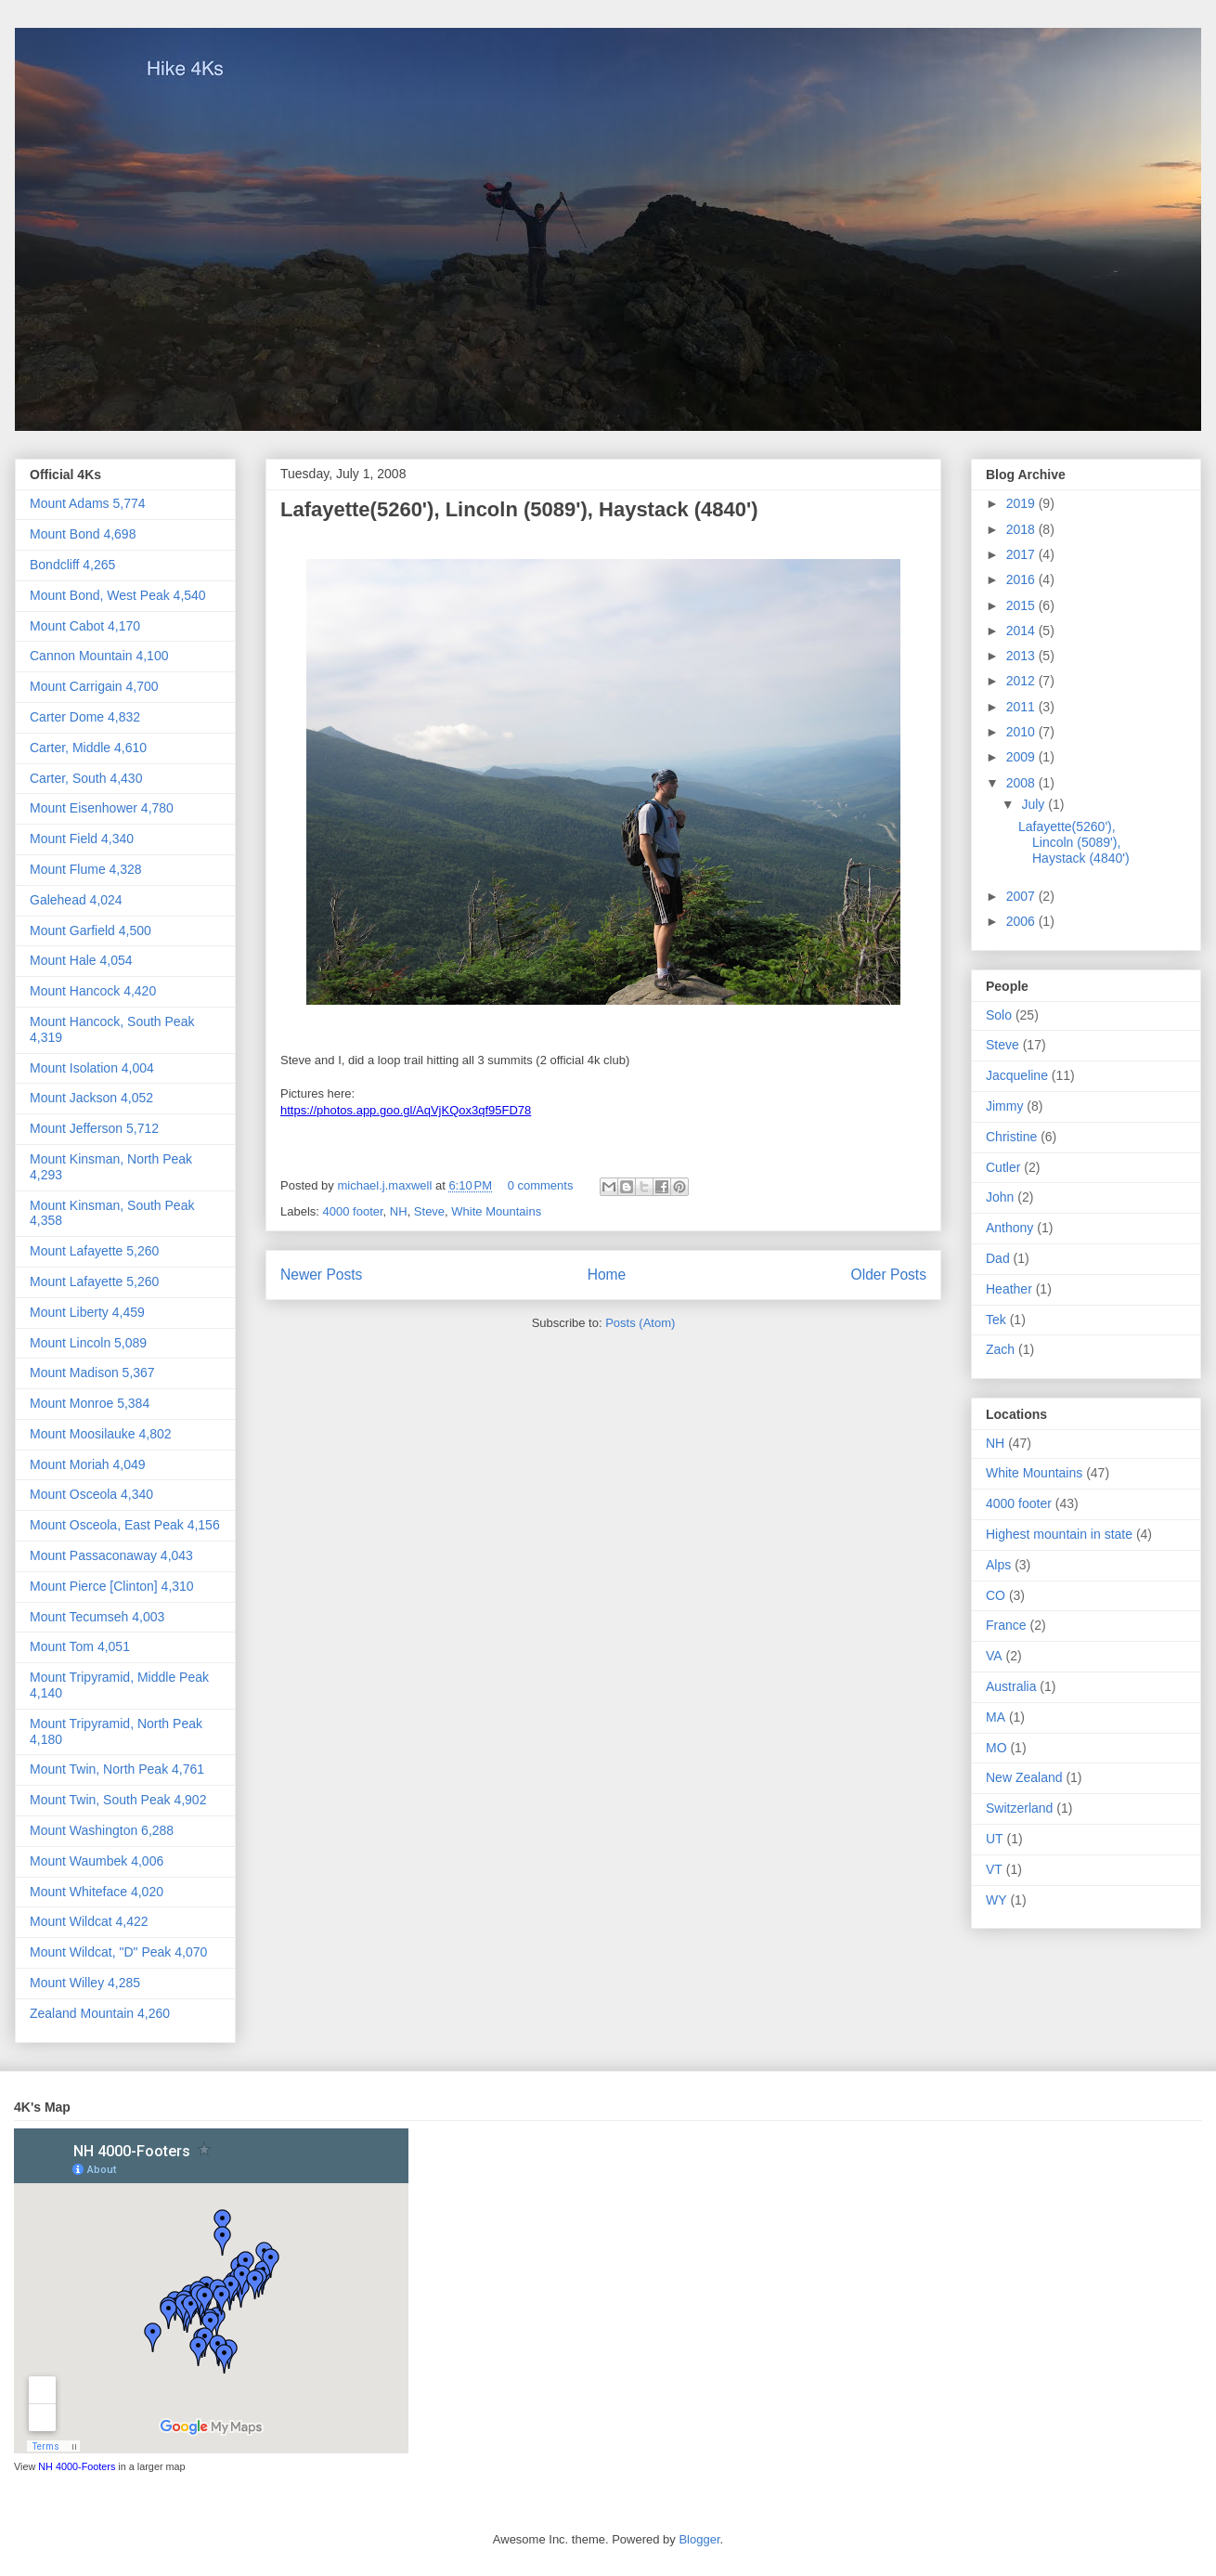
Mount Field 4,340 (82, 838)
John (1000, 1197)
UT (994, 1838)
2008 (1022, 782)
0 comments (541, 1185)
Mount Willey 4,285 (85, 1982)
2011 (1022, 706)
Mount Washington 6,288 (102, 1830)
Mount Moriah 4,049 (88, 1464)
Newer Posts (321, 1274)
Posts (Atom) (640, 1323)
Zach (1000, 1349)
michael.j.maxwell (385, 1185)
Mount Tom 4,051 (80, 1646)
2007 (1022, 896)
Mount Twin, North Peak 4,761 (117, 1769)
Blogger (699, 2539)
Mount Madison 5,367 (92, 1372)
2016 (1022, 579)
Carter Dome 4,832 (85, 716)
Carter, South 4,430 (86, 778)
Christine (1011, 1136)
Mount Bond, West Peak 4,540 (118, 595)
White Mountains (496, 1211)
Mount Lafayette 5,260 (94, 1250)
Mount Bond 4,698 (83, 534)
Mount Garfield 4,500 (90, 930)
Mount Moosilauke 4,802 (101, 1433)
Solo (999, 1015)
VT (994, 1869)
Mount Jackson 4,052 (91, 1097)
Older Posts (888, 1274)
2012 (1022, 680)
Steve (429, 1211)
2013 (1022, 655)
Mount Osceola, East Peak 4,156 (125, 1524)
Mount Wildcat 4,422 (89, 1921)
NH (398, 1211)
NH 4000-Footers (76, 2466)
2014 (1022, 630)
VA (994, 1655)
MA (995, 1717)
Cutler (1003, 1167)
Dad (998, 1258)
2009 (1022, 756)
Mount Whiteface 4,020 (96, 1891)
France (1006, 1625)
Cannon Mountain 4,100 (99, 655)
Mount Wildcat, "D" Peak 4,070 (118, 1952)
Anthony (1009, 1227)
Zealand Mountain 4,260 (100, 2013)
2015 (1022, 605)
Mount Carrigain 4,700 (94, 686)
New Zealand (1024, 1777)
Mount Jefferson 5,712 (94, 1128)
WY (996, 1900)
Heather (1009, 1288)
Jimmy (1004, 1106)
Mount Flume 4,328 (86, 869)
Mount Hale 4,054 (81, 960)
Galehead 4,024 (76, 899)
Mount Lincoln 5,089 (88, 1342)
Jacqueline (1017, 1075)
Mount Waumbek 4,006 (96, 1861)
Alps (998, 1564)
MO (996, 1747)
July (1034, 804)
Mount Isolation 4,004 (92, 1067)
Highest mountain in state (1059, 1534)
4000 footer (353, 1211)
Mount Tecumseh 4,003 (97, 1616)
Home (607, 1274)
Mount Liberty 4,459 (87, 1312)
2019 (1022, 503)
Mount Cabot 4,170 (85, 625)
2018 (1022, 529)
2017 (1022, 554)
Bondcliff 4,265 (72, 564)
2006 (1022, 921)
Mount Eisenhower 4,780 (102, 807)
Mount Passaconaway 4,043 (111, 1555)
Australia (1011, 1686)
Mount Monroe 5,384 (89, 1403)
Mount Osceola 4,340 (91, 1494)
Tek (996, 1319)
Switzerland (1019, 1808)
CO (995, 1595)
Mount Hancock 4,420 (93, 990)
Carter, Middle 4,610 (88, 747)
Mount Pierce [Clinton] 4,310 (112, 1586)
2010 (1022, 731)
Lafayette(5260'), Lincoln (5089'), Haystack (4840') (519, 509)
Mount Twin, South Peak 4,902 (118, 1799)
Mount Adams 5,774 (88, 503)
